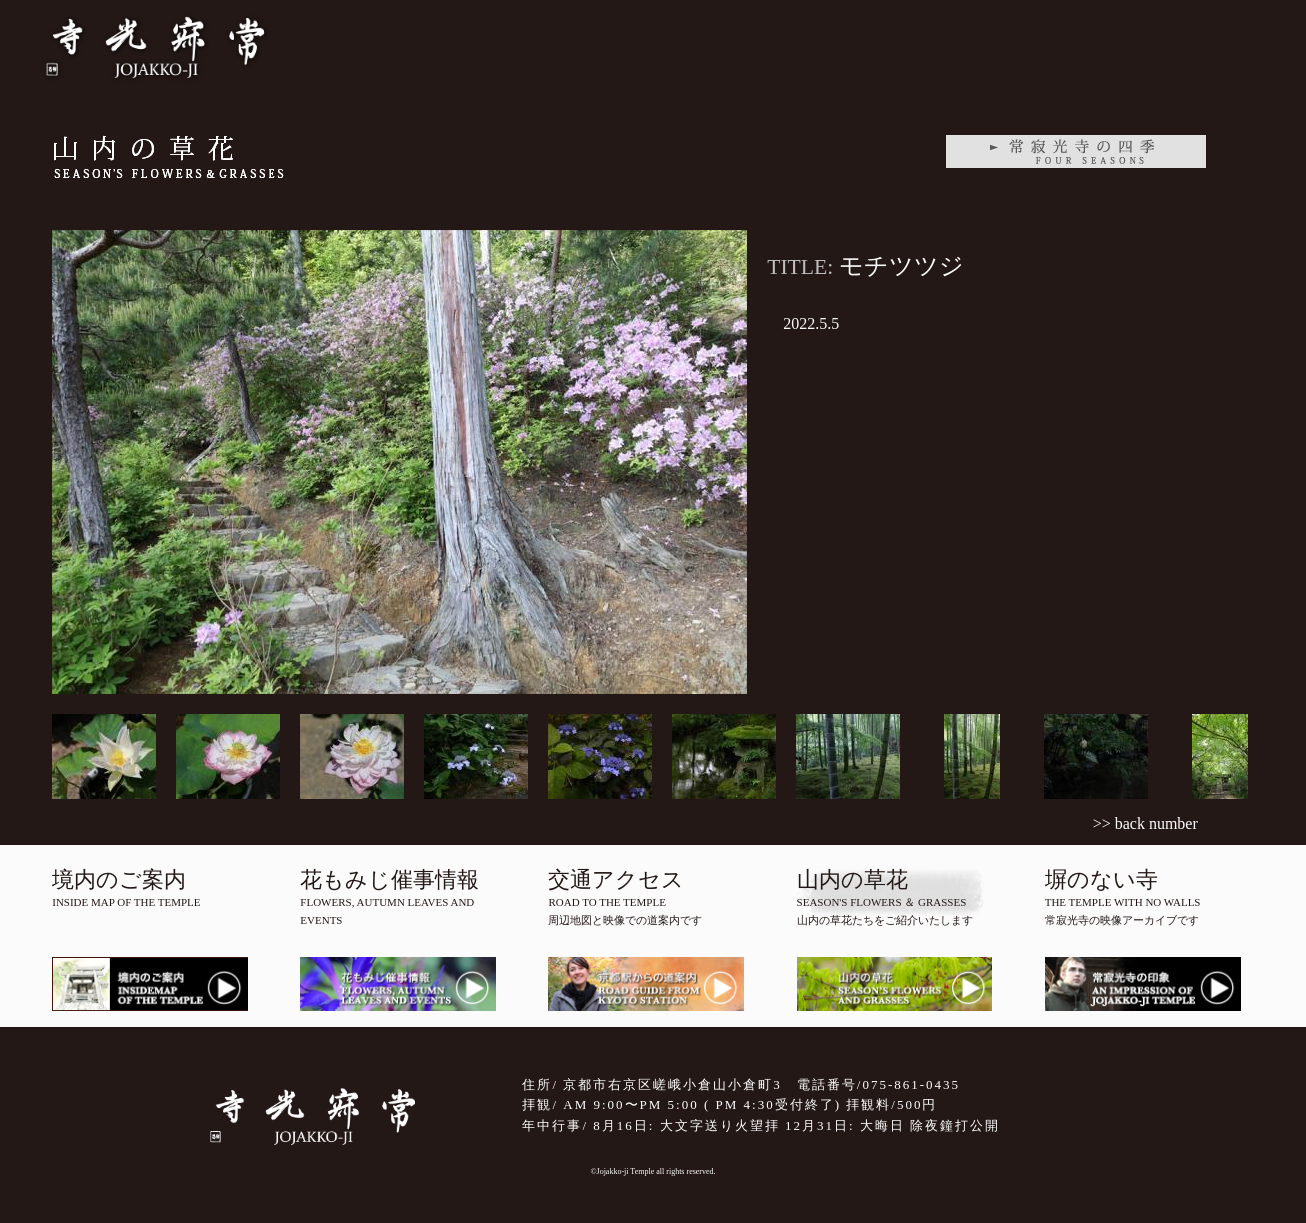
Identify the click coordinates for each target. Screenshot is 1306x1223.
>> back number (1145, 823)
